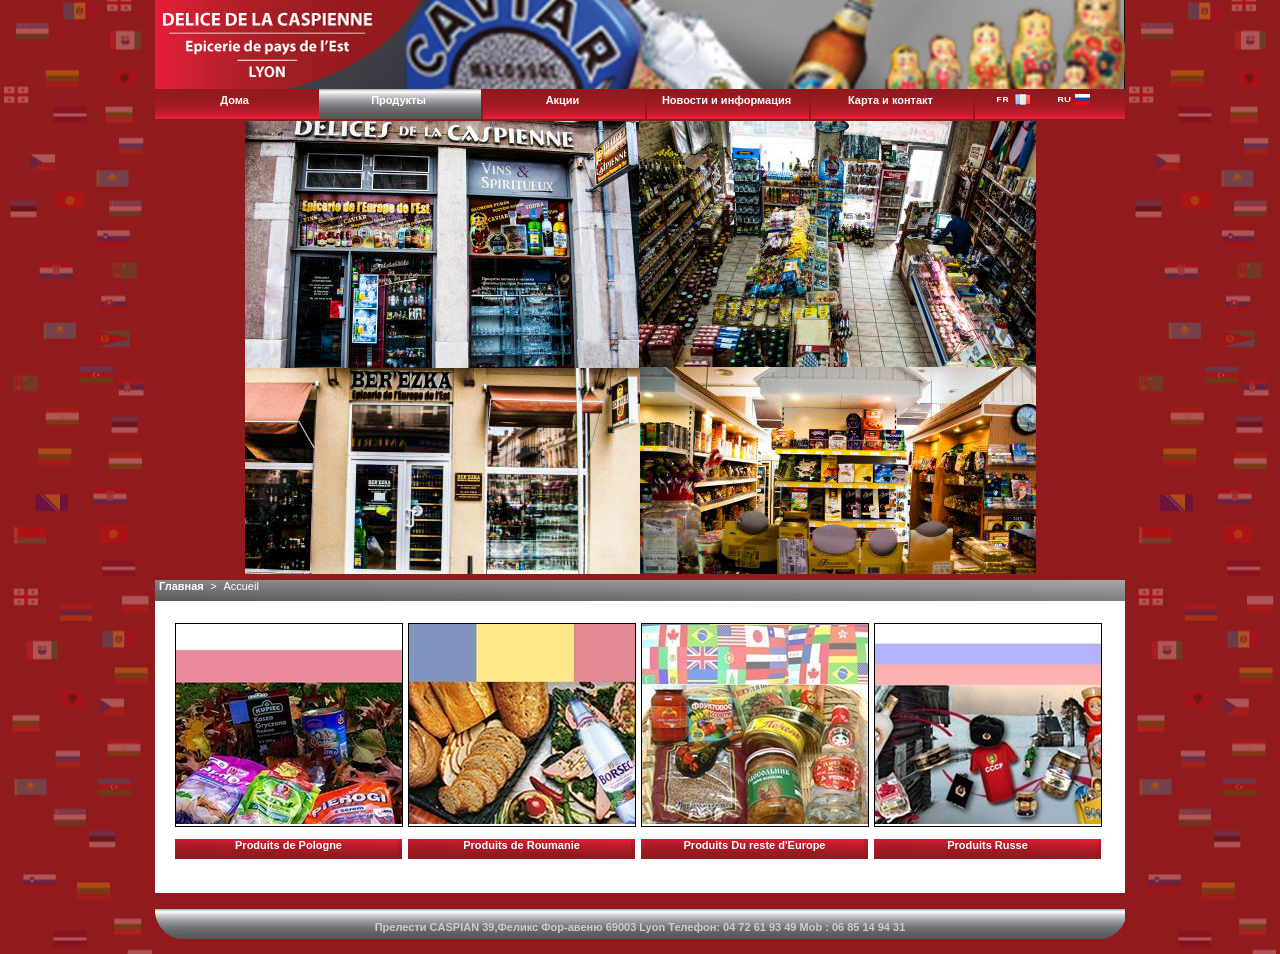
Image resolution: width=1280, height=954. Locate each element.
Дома (234, 100)
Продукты (398, 100)
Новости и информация (726, 100)
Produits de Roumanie (521, 845)
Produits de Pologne (288, 845)
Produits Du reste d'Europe (755, 845)
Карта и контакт (890, 100)
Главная (181, 586)
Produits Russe (987, 845)
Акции (563, 100)
